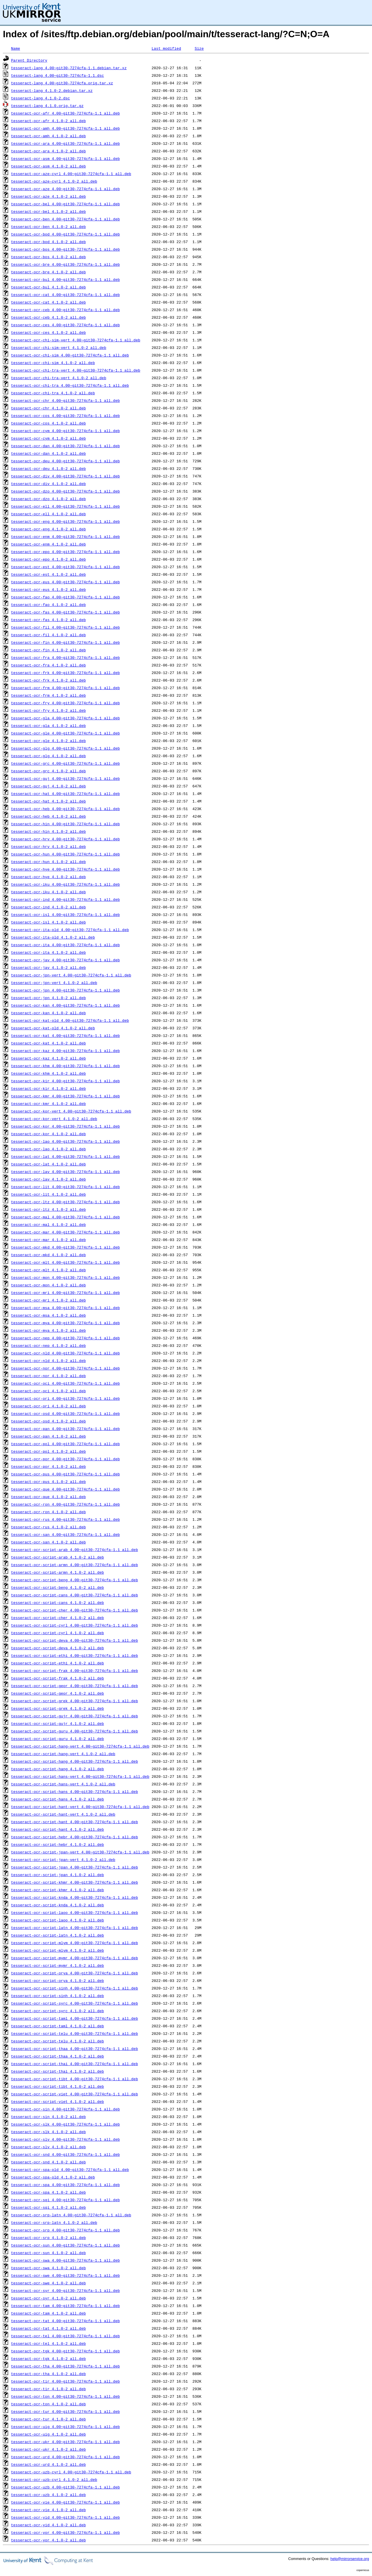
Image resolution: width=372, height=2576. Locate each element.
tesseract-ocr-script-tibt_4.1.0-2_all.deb (57, 2086)
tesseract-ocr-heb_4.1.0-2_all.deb (48, 816)
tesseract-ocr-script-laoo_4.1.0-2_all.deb (57, 1920)
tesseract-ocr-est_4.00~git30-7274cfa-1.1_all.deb (65, 566)
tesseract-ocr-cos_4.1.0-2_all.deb (48, 423)
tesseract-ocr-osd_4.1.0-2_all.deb (48, 1421)
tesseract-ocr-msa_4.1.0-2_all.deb (48, 1315)
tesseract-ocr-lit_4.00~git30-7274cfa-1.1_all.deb (65, 1186)
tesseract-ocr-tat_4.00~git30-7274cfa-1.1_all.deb (65, 2320)
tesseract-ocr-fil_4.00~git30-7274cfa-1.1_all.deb (65, 627)
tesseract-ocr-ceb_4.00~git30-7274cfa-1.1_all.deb (65, 309)
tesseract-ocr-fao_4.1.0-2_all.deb (48, 604)
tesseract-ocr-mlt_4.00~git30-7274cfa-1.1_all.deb (65, 1262)
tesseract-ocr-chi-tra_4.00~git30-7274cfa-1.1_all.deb (70, 385)
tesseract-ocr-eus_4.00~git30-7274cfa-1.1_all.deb (65, 581)
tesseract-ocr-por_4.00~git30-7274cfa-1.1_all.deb (65, 1458)
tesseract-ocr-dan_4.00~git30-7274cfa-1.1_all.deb (65, 445)
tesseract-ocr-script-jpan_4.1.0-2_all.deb (57, 1874)
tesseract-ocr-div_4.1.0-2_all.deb (48, 483)
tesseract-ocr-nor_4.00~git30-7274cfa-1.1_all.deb (65, 1368)
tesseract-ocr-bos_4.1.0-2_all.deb (48, 256)
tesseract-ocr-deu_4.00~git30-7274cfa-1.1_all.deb (65, 460)
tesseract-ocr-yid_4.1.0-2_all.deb (48, 2524)
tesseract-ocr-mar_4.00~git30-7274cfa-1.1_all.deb (65, 1232)
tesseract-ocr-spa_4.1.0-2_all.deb (48, 2192)
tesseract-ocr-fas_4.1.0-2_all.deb (48, 619)
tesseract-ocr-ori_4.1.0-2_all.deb (48, 1406)
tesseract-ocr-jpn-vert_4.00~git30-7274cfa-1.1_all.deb (71, 975)
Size (199, 48)
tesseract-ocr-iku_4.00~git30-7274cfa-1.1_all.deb (65, 884)
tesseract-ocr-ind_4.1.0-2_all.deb (48, 907)
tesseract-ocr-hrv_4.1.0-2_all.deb (48, 846)
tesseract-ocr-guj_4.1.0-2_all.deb (48, 786)
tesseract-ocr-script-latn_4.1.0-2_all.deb (57, 1935)
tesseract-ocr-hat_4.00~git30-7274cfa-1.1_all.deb (65, 793)
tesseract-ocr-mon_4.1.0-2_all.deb (48, 1285)
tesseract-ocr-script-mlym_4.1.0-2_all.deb (57, 1950)
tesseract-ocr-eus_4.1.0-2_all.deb (48, 589)
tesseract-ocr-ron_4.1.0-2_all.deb (48, 1511)
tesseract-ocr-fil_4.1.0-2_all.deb (48, 634)
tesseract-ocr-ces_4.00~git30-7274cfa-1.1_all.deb (65, 324)
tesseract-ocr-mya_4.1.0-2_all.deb (48, 1330)
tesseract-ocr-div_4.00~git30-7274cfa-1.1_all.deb (65, 476)
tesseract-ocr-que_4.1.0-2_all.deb (48, 1496)
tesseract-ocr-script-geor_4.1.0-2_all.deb (57, 1693)
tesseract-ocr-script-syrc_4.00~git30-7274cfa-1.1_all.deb (74, 2003)
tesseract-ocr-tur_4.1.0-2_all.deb (48, 2419)
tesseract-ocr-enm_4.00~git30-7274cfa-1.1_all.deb (65, 536)
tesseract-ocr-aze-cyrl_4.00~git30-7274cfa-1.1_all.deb (71, 173)
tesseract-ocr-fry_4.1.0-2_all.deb (48, 710)
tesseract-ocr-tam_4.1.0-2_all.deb (48, 2313)
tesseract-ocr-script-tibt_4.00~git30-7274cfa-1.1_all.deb (74, 2078)
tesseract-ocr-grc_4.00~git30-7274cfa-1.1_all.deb (65, 763)
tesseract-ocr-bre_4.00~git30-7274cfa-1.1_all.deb (65, 264)
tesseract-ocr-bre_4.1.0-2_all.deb (48, 271)
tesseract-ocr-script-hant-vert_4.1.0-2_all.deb (63, 1814)
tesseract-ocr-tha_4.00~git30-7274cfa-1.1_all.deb (65, 2366)
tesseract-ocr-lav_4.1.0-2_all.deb (48, 1179)
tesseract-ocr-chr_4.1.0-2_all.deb (48, 408)
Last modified (166, 48)
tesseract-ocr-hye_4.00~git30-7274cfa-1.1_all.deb (65, 869)
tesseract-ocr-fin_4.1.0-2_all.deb (48, 650)
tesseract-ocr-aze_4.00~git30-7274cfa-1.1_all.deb (65, 188)
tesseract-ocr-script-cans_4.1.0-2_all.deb (57, 1602)
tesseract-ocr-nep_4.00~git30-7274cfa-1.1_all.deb (65, 1337)
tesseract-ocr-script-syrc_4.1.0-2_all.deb (57, 2010)
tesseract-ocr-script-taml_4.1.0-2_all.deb (57, 2025)
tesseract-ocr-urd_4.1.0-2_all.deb (48, 2464)
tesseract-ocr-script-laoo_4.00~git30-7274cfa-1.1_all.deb (74, 1912)
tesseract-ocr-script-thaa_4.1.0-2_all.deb (57, 2056)
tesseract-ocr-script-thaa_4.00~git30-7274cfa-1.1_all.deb (74, 2048)
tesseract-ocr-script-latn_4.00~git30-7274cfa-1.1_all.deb (74, 1927)
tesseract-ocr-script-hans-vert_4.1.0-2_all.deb (63, 1784)
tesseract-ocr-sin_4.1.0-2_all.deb (48, 2116)
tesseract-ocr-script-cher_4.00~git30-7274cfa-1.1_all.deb (74, 1610)
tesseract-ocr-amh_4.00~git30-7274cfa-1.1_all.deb (65, 128)
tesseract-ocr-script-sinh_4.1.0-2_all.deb (57, 1995)
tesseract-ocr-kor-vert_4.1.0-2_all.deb (54, 1118)
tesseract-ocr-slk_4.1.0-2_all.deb (48, 2131)
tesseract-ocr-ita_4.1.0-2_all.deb (48, 952)
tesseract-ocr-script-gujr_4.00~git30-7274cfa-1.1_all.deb (74, 1715)
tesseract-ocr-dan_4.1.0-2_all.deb (48, 453)
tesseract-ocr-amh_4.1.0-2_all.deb (48, 135)
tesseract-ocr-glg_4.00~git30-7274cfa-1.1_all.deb (65, 748)
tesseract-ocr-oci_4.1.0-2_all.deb (48, 1390)
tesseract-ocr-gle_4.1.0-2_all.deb (48, 740)
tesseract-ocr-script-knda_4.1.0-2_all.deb (57, 1905)
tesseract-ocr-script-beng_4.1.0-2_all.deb (57, 1587)
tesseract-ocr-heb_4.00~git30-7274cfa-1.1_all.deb (65, 808)
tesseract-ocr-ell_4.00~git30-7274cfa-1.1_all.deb (65, 506)
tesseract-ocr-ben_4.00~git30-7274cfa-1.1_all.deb (65, 219)
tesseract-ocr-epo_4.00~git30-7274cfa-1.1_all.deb (65, 551)
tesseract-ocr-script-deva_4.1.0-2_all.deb (57, 1647)
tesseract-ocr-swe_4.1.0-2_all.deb (48, 2283)
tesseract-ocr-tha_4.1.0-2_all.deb (48, 2373)
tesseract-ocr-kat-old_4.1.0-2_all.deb (53, 1028)
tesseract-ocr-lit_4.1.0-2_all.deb (48, 1194)
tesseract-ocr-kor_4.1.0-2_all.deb (48, 1133)
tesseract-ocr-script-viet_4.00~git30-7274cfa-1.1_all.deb (74, 2094)
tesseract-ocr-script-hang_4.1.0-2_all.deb (57, 1768)
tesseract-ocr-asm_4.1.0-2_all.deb (48, 166)
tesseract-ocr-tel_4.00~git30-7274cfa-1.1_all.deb (65, 2335)
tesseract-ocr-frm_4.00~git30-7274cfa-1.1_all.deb (65, 687)
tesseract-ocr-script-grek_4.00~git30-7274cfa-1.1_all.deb (74, 1700)
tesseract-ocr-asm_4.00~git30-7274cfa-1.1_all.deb (65, 158)
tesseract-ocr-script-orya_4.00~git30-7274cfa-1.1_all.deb (74, 1973)
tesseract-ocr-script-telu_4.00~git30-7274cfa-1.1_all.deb (74, 2033)
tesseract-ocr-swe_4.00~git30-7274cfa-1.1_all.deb (65, 2275)
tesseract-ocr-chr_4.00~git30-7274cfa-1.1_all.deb (65, 400)
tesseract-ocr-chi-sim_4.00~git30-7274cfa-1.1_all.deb (70, 355)
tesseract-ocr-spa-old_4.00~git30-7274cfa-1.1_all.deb (70, 2169)
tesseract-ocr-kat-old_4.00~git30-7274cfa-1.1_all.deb (70, 1020)
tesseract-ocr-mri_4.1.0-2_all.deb (48, 1300)
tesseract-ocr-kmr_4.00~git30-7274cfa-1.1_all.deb (65, 1096)
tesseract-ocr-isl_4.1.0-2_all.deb (48, 922)
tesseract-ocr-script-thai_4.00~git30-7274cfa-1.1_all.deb (74, 2063)
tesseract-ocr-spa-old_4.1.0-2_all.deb (53, 2177)
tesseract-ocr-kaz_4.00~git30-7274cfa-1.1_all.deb (65, 1050)
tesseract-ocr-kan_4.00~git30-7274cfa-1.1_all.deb (65, 1005)
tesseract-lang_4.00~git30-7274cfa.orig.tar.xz (62, 82)
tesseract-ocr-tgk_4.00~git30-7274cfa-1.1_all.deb (65, 2351)
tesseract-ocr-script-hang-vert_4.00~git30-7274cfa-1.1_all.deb (80, 1746)
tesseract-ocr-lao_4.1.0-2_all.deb (48, 1148)
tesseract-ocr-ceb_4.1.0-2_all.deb (48, 317)
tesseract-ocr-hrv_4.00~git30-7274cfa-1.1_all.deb (65, 839)
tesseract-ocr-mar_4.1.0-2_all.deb (48, 1239)
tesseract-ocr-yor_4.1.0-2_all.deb (48, 2540)
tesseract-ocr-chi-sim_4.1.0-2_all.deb (53, 362)
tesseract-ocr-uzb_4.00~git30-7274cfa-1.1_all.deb (65, 2487)
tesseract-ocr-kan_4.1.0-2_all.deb (48, 1012)
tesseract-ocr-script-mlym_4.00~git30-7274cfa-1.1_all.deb (74, 1942)
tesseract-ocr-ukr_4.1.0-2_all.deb (48, 2449)
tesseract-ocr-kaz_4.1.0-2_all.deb (48, 1058)
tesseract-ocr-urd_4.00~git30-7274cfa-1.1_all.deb (65, 2456)
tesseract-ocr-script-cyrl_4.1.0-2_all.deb (57, 1632)
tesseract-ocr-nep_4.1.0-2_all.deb (48, 1345)
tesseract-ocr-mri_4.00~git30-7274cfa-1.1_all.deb (65, 1292)
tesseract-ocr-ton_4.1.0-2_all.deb (48, 2403)
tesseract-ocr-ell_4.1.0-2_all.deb (48, 513)
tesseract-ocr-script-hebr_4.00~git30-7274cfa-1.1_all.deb (74, 1836)
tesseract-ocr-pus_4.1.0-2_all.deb (48, 1481)
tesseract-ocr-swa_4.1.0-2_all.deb (48, 2267)
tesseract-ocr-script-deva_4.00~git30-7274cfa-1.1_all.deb (74, 1640)
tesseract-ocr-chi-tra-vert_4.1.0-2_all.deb (58, 377)
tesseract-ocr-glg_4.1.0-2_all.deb (48, 755)
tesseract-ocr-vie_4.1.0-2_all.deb (48, 2509)
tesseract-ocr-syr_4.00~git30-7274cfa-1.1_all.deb (65, 2290)
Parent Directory (29, 60)
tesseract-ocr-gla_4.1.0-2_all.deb (48, 725)
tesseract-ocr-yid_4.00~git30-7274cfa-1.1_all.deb (65, 2517)
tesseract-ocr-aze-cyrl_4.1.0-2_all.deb (54, 181)
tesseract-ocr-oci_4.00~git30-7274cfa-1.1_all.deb (65, 1383)
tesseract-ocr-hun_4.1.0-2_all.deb (48, 861)
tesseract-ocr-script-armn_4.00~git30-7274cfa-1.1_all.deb (74, 1564)
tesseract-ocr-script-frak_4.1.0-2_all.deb (57, 1678)
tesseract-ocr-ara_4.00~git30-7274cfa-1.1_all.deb (65, 143)
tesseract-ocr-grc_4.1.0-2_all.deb (48, 770)
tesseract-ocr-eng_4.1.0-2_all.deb (48, 529)
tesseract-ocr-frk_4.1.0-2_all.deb (48, 680)
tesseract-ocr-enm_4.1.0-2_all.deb (48, 544)
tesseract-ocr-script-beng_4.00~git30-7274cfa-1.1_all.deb (74, 1579)
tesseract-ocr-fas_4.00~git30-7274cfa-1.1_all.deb (65, 612)
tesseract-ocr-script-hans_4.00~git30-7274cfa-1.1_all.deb (74, 1791)
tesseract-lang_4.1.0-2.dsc (40, 98)
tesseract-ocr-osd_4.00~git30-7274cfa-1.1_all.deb (65, 1413)
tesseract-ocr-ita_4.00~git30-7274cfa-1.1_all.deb (65, 944)
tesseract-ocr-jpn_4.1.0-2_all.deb (48, 997)
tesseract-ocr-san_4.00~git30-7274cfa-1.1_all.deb (65, 1534)
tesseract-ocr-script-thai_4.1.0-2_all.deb (57, 2071)
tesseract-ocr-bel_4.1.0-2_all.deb (48, 211)
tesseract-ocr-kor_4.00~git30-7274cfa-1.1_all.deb (65, 1126)
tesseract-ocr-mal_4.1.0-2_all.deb (48, 1224)
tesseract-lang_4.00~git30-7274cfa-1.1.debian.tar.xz (69, 67)
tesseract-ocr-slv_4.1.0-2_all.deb (48, 2146)
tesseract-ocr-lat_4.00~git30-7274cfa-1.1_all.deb (65, 1156)
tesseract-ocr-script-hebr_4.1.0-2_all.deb (57, 1844)
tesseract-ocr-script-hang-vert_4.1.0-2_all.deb (63, 1753)
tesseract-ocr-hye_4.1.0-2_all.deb (48, 876)
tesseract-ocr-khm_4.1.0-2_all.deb (48, 1073)
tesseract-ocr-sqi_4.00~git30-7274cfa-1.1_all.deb (65, 2199)
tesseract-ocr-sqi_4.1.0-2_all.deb (48, 2207)
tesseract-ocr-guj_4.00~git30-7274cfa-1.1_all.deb (65, 778)
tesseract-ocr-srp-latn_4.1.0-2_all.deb (54, 2222)
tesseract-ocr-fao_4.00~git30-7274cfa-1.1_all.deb (65, 597)
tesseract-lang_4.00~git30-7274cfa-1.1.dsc (57, 75)
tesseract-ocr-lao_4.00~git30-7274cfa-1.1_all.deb (65, 1141)
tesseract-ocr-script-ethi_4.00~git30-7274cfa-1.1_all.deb (74, 1655)
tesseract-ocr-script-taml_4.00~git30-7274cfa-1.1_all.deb (74, 2018)
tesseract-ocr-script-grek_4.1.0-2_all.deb (57, 1708)
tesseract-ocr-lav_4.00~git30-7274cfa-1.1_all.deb (65, 1171)
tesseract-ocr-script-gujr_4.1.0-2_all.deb (57, 1723)
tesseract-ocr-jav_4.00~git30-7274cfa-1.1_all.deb (65, 959)
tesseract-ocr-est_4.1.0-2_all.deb (48, 574)
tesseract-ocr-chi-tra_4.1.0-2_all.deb (53, 392)
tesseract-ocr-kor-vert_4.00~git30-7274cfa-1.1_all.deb (71, 1111)
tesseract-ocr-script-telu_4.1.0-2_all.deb (57, 2041)
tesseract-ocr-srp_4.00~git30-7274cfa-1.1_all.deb (65, 2230)
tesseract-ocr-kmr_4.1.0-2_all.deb (48, 1103)
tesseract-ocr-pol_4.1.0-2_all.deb (48, 1451)
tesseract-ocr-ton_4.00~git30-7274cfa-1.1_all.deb (65, 2396)
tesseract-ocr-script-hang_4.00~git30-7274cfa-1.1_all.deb (74, 1761)
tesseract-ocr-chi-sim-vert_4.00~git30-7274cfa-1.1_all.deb (75, 340)
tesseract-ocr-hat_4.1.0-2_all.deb (48, 801)
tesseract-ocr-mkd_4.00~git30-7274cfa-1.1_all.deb (65, 1247)
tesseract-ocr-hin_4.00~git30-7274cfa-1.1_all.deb (65, 823)
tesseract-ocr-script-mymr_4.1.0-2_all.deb (57, 1965)
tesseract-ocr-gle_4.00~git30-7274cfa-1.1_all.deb (65, 733)
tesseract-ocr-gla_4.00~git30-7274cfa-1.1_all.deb (65, 718)
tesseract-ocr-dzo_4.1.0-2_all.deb (48, 498)
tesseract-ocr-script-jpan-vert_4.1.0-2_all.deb (63, 1859)
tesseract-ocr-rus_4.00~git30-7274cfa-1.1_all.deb (65, 1519)
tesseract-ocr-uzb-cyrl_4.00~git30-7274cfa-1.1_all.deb (71, 2472)
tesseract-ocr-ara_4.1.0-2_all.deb (48, 151)
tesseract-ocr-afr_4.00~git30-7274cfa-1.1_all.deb (65, 113)
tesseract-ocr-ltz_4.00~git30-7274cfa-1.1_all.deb (65, 1201)
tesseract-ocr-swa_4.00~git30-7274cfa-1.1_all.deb (65, 2260)
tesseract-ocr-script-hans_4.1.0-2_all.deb (57, 1799)
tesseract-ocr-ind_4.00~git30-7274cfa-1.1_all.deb (65, 899)
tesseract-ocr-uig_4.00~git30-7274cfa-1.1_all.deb (65, 2426)
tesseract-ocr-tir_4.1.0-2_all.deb (48, 2388)
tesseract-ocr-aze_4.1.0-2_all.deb (48, 196)
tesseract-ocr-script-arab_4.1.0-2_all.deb (57, 1557)
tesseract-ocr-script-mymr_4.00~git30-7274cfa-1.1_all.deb (74, 1957)
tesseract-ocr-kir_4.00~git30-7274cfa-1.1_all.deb (65, 1080)
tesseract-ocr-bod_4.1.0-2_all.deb (48, 241)
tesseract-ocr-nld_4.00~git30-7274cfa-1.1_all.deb (65, 1353)
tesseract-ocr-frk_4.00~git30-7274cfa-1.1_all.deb (65, 672)
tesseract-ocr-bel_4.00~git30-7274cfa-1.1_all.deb (65, 203)
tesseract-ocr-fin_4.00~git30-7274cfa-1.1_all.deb (65, 642)
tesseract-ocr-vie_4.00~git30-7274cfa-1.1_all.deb (65, 2502)
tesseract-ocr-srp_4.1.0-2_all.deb (48, 2237)
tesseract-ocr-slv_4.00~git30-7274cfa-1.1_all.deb (65, 2139)
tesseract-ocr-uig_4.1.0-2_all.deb (48, 2434)
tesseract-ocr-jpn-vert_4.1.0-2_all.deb (54, 982)
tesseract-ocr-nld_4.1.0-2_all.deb (48, 1360)
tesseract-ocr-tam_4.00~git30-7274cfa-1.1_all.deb (65, 2305)
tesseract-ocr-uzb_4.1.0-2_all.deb (48, 2494)
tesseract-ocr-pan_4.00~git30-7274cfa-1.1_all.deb (65, 1428)
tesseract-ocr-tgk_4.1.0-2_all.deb (48, 2358)
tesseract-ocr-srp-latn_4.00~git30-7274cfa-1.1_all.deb (71, 2214)
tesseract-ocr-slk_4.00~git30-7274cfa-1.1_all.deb (65, 2124)
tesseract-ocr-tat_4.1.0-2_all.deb (48, 2328)
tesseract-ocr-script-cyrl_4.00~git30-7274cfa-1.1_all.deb (74, 1625)
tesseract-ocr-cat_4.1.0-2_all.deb (48, 302)
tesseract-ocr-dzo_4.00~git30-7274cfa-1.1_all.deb (65, 491)
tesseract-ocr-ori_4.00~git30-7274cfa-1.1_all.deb (65, 1398)
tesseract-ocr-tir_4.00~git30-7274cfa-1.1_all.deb (65, 2381)
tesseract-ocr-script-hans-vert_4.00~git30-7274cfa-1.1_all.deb (80, 1776)
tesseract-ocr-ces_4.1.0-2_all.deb (48, 332)
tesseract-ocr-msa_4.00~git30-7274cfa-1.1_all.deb (65, 1307)
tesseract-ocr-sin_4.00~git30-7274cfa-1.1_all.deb (65, 2109)
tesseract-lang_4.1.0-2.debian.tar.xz (52, 90)
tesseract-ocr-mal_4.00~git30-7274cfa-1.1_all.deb (65, 1217)
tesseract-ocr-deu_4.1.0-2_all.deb (48, 468)
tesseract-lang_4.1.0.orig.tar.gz (47, 105)
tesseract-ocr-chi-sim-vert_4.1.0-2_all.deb (58, 347)
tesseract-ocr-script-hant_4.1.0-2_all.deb (57, 1829)
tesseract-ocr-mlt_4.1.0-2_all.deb (48, 1269)
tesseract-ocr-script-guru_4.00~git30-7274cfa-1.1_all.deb (74, 1731)
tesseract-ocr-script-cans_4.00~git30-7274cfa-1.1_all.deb (74, 1595)
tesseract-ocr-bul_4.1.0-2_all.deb (48, 287)
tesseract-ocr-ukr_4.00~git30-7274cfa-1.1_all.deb (65, 2441)
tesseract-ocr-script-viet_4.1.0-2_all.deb (57, 2101)
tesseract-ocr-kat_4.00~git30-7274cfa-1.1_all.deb (65, 1035)
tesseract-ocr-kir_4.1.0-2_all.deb (48, 1088)
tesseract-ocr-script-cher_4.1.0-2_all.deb (57, 1617)
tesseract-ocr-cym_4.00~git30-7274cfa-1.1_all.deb (65, 430)
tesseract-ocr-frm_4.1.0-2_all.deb (48, 695)
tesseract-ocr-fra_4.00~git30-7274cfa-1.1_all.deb (65, 657)
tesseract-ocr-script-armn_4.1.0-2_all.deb (57, 1572)
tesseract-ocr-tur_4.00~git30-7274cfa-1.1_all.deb (65, 2411)
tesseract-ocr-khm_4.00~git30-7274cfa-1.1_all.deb (65, 1065)
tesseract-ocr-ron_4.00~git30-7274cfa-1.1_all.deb (65, 1504)
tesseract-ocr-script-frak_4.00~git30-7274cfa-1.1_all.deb (74, 1670)
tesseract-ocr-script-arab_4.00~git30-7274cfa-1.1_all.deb (74, 1549)
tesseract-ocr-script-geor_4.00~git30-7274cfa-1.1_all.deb (74, 1685)
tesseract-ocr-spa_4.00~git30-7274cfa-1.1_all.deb (65, 2184)
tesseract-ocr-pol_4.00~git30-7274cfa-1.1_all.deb (65, 1443)
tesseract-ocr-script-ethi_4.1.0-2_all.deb (57, 1663)
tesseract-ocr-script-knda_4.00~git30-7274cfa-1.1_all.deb (74, 1897)
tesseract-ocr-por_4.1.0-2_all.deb (48, 1466)
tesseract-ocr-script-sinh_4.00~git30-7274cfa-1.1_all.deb (74, 1988)
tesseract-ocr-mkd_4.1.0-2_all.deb (48, 1254)
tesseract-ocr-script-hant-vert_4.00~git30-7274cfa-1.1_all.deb (80, 1806)
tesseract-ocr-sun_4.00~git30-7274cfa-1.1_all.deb (65, 2245)
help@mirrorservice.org (349, 2559)
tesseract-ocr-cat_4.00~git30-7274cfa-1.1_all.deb (65, 294)
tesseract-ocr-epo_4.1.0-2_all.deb (48, 559)
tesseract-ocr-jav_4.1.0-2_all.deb (48, 967)
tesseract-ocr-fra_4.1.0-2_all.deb (48, 665)
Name (15, 48)
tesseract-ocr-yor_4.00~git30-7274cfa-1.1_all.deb (65, 2532)
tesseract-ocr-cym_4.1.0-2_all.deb (48, 438)
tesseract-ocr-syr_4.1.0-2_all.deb (48, 2298)
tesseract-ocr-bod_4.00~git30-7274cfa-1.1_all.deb (65, 234)
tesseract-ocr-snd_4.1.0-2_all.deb (48, 2162)
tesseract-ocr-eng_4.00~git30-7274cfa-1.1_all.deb (65, 521)
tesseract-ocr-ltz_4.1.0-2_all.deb (48, 1209)
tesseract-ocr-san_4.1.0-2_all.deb (48, 1542)
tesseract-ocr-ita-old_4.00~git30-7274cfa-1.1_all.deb (70, 929)
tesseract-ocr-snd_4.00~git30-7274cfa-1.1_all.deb (65, 2154)
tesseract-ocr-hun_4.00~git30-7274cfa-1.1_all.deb (65, 854)
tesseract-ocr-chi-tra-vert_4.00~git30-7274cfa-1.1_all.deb (75, 370)
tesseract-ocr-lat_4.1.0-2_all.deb (48, 1164)
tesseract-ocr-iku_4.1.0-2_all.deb (48, 891)
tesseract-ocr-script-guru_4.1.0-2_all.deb (57, 1738)
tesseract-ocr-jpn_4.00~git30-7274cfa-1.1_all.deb (65, 990)
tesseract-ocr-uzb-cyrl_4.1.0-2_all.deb (54, 2479)
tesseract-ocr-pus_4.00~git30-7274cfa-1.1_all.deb (65, 1474)
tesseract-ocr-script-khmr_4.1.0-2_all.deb (57, 1889)
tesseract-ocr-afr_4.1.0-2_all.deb (48, 120)
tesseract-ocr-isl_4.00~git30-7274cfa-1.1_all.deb (65, 914)
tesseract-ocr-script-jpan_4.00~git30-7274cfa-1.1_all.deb (74, 1867)
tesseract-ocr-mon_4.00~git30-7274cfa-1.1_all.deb (65, 1277)
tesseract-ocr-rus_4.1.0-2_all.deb (48, 1526)
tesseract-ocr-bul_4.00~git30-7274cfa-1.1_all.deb (65, 279)
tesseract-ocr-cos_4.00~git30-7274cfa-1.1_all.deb (65, 415)
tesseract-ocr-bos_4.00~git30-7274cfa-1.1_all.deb (65, 249)
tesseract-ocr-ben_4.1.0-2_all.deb (48, 226)
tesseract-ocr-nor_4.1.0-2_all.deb (48, 1375)
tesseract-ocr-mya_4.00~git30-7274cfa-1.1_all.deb (65, 1322)
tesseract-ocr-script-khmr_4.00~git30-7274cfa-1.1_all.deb (74, 1882)
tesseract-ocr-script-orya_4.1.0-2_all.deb (57, 1980)
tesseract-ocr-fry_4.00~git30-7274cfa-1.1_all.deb (65, 702)
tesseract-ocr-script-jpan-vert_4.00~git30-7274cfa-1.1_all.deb (80, 1852)
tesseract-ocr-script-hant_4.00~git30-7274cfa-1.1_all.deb (74, 1821)
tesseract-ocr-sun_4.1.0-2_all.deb (48, 2252)
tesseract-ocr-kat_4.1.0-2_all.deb (48, 1043)
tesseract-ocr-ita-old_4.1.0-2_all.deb (53, 937)
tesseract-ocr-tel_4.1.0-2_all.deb (48, 2343)
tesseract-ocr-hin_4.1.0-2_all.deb (48, 831)
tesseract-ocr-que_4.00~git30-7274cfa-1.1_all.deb (65, 1489)
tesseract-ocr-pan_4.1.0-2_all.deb (48, 1436)
